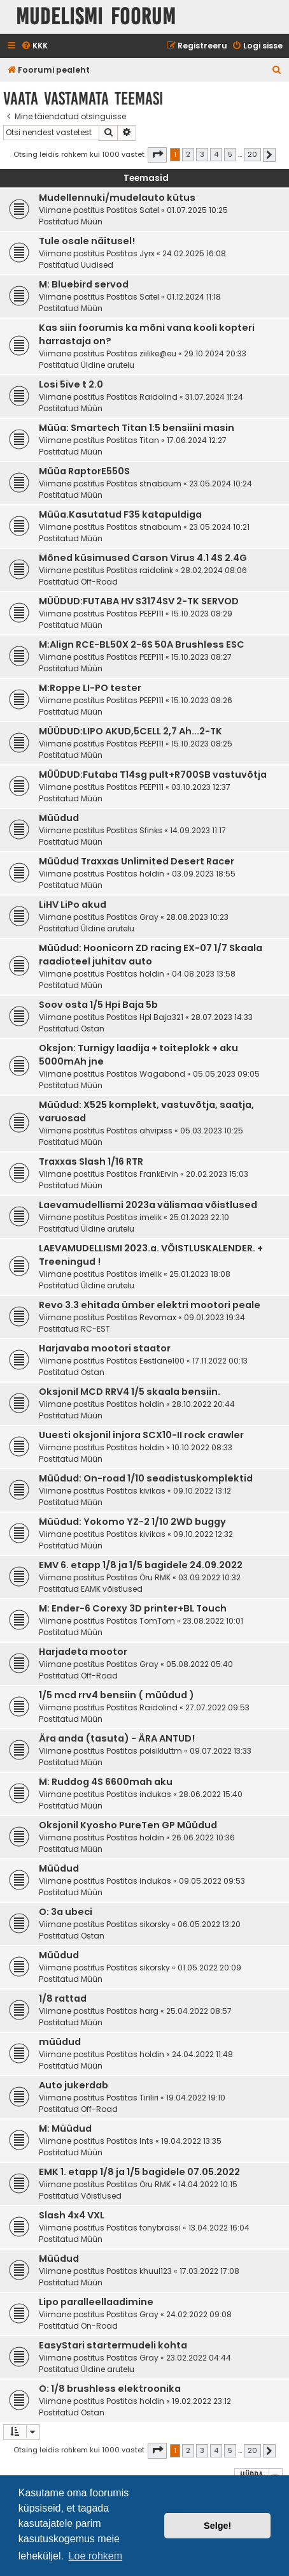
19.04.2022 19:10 (195, 2097)
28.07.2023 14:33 (222, 1017)
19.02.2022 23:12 (201, 2401)
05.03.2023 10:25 (211, 1130)
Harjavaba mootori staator (105, 1348)
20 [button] (252, 154)
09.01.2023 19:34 (214, 1317)
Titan (149, 440)
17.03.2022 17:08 (209, 2271)
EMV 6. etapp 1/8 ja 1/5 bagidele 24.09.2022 (141, 1565)
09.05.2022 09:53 (212, 1880)
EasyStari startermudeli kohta (113, 2345)
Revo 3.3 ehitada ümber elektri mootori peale (149, 1305)
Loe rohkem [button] (96, 2556)
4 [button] (216, 154)
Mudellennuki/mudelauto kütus (117, 197)
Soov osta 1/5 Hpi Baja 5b (98, 1004)
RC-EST (95, 1328)
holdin (151, 873)
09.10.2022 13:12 (202, 1490)
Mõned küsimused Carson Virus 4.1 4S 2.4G (143, 557)
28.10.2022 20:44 (203, 1404)
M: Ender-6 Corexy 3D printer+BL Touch (133, 1608)
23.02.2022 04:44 (198, 2357)
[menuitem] (34, 46)
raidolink (156, 570)
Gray (149, 917)
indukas (155, 1794)
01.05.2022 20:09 (209, 1967)
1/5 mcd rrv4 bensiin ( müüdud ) (116, 1695)
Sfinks (150, 830)
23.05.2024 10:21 (219, 526)
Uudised (97, 264)
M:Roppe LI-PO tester (90, 687)
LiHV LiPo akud (72, 904)
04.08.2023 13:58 (204, 973)
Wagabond (162, 1073)
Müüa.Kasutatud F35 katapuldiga (120, 514)
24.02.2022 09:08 (199, 2314)
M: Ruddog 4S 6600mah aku (106, 1781)
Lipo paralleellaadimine (96, 2302)
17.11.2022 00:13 (220, 1360)
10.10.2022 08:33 (202, 1447)
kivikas (152, 1490)
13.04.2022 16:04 (219, 2227)
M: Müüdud (65, 2128)
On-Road (99, 2325)
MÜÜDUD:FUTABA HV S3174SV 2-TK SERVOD (139, 601)
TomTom (157, 1620)
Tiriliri (149, 2097)
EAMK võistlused (112, 1588)
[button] (157, 155)
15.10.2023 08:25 (201, 743)
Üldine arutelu (107, 365)
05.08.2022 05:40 (199, 1664)
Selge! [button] (217, 2526)
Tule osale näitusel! (87, 241)
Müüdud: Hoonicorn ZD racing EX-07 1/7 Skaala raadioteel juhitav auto (150, 955)
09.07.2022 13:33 (220, 1750)
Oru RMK (155, 1577)
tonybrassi (160, 2227)
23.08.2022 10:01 (213, 1620)
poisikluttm (160, 1750)
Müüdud (59, 817)
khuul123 (155, 2271)
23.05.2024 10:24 (220, 483)
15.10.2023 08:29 (201, 613)
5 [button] (230, 154)
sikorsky (154, 1924)
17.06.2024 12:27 (197, 440)
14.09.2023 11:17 (198, 830)
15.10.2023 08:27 (201, 656)
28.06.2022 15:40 (211, 1794)
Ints (146, 2141)
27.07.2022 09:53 (217, 1707)
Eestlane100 (162, 1360)
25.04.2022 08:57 (199, 2010)
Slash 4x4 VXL (71, 2215)
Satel (149, 210)
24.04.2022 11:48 (202, 2054)
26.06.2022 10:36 (203, 1837)
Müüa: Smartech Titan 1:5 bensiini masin (136, 427)
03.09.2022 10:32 (209, 1577)
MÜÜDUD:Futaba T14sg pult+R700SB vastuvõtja (153, 774)
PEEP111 (151, 613)
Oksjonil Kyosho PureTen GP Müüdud (128, 1825)
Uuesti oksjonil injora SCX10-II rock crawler (141, 1435)
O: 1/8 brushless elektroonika (110, 2388)
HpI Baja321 (161, 1017)
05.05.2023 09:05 (226, 1073)
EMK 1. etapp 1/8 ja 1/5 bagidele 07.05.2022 (139, 2171)
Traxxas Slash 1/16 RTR (91, 1161)
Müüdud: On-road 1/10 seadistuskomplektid (146, 1478)
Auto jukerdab (73, 2085)
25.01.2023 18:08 (199, 1274)
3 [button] (202, 154)
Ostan (92, 1028)
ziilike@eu (157, 353)
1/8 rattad (63, 1998)
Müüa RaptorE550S (84, 471)
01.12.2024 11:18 (194, 296)
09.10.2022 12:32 (203, 1534)
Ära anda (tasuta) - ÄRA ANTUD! (117, 1738)
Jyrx (147, 253)
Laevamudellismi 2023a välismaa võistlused (148, 1204)
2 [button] (188, 154)
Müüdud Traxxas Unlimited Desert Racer (136, 861)
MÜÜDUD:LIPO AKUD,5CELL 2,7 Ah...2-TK (130, 731)
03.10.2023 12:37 (200, 787)
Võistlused (101, 2195)
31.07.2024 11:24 (214, 396)
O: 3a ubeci (65, 1911)
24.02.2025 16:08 (194, 253)
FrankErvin (158, 1173)
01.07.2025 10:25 (197, 210)
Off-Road (99, 581)
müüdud (60, 2041)
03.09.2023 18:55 (204, 873)
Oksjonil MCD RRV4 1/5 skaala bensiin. (129, 1391)
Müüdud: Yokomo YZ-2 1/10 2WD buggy (132, 1521)
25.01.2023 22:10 (199, 1217)
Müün (91, 221)
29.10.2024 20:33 (215, 353)
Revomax (157, 1317)
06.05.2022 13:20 (209, 1924)
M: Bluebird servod (84, 284)
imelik (150, 1217)
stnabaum (160, 483)
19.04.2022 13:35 (191, 2141)
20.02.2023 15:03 (217, 1173)
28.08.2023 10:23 (197, 917)
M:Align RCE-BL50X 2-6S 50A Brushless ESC (141, 644)
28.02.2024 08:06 (214, 570)
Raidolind (158, 396)
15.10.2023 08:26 (201, 700)
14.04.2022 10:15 (207, 2184)
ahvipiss (156, 1130)
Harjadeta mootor (83, 1651)
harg (149, 2010)
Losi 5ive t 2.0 (71, 384)
